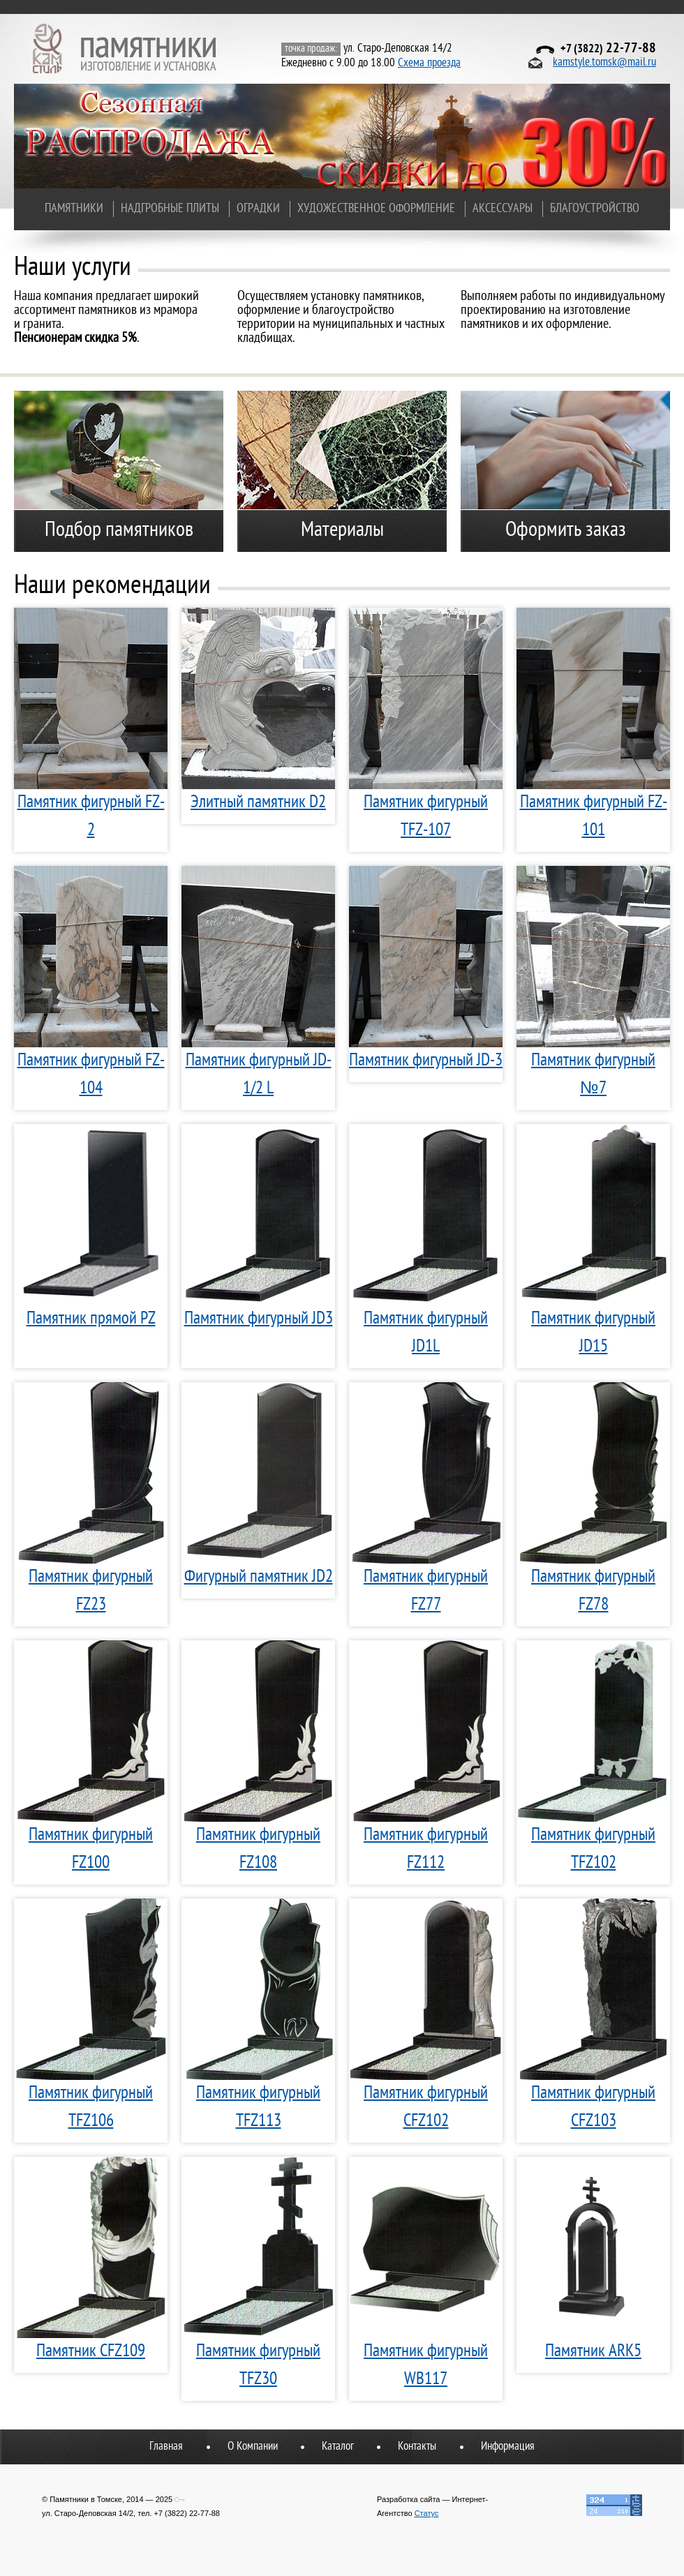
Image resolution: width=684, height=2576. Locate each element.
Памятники (74, 209)
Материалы (342, 530)
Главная (166, 2447)
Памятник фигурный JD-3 (426, 1061)
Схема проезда (429, 63)
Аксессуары (503, 209)
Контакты (417, 2447)
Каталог (338, 2447)
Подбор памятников (119, 530)
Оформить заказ (565, 530)
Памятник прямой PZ (91, 1319)
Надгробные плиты (170, 209)
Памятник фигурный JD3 (258, 1319)
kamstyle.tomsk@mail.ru (604, 62)
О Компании (253, 2447)
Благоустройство (594, 209)
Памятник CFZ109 (90, 2352)
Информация (508, 2447)
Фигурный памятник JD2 (258, 1577)
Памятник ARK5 (593, 2352)
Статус (427, 2513)
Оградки (258, 209)
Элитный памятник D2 (258, 803)
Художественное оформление (376, 209)
